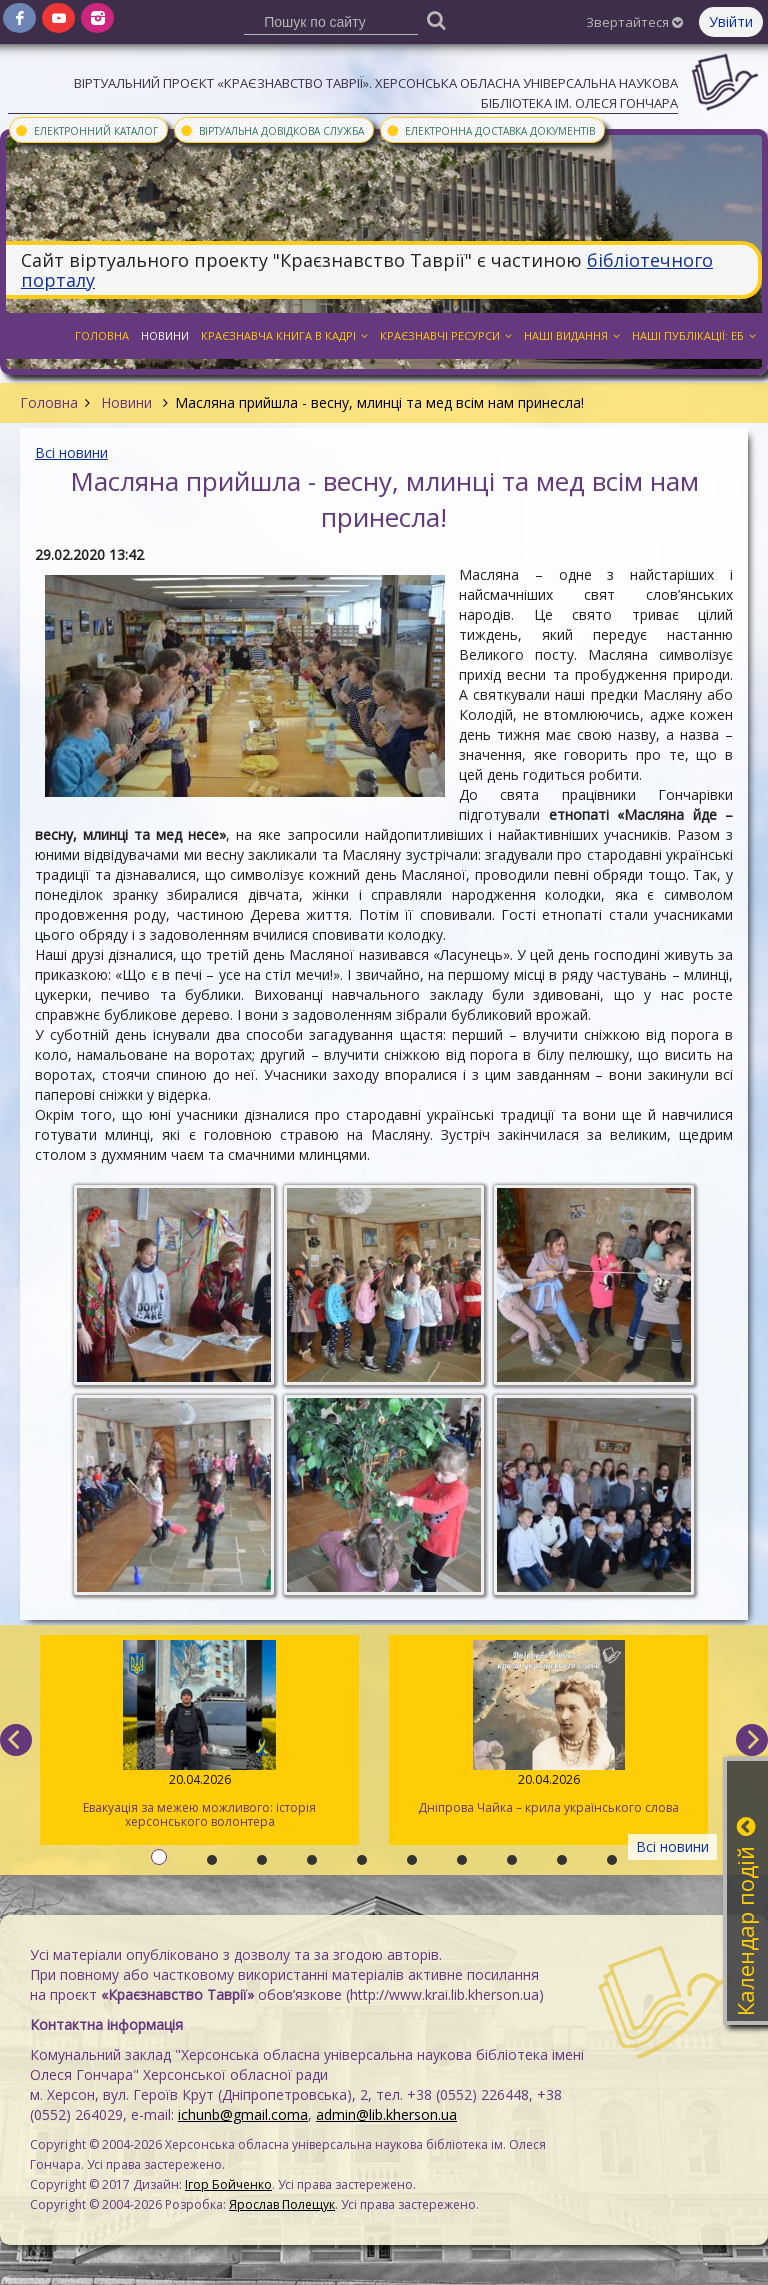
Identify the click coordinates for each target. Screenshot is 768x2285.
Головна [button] (102, 335)
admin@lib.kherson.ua (386, 2114)
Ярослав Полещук (282, 2204)
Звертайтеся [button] (634, 22)
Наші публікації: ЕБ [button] (694, 335)
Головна (49, 402)
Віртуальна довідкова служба (271, 130)
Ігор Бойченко (228, 2184)
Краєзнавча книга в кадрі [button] (284, 335)
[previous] (16, 1740)
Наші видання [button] (572, 335)
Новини (126, 402)
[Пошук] (437, 19)
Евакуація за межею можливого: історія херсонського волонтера (199, 1735)
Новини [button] (165, 335)
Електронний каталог (86, 130)
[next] (752, 1740)
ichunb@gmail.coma (243, 2114)
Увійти (731, 21)
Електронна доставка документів (490, 130)
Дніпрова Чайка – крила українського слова (548, 1728)
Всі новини (71, 452)
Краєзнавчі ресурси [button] (446, 335)
